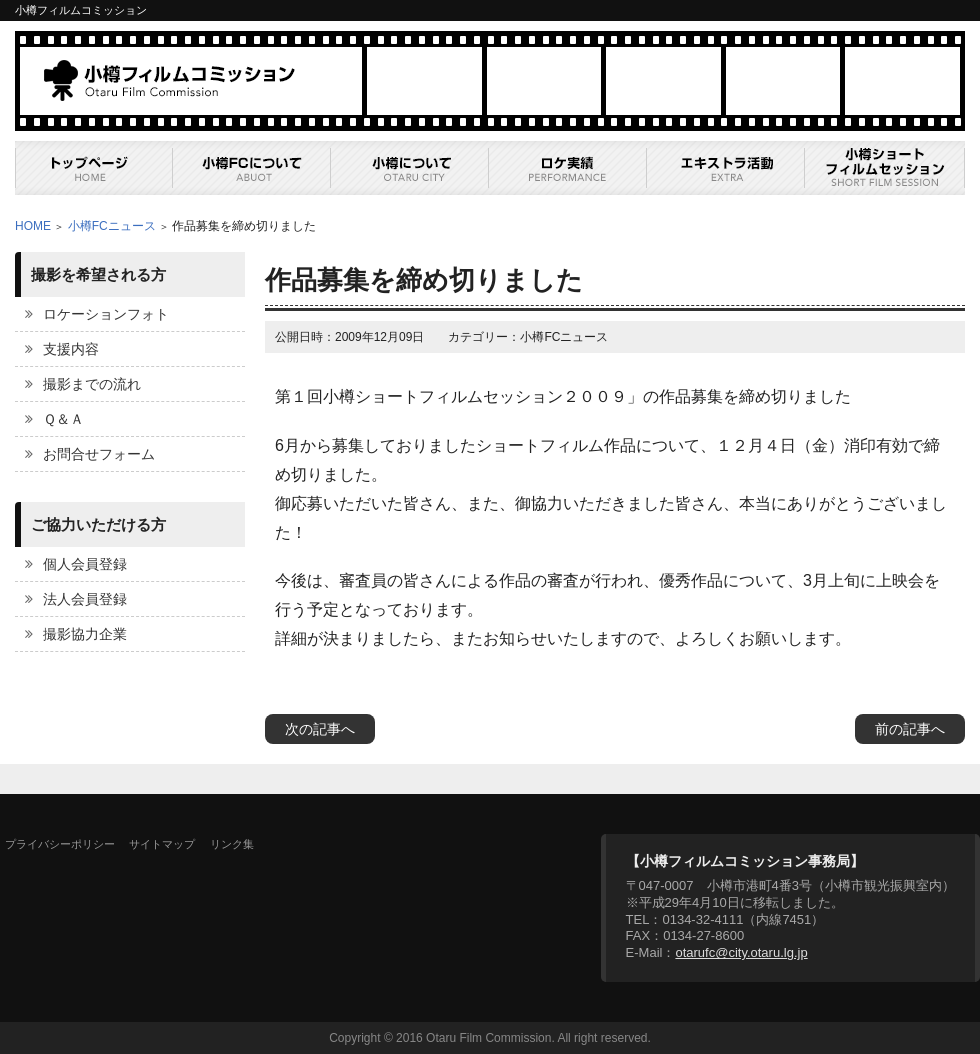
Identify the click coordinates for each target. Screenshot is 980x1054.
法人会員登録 (85, 599)
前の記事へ (910, 729)
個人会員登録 (85, 564)
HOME (33, 226)
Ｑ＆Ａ (63, 419)
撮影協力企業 (85, 634)
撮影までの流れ (92, 384)
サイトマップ (162, 844)
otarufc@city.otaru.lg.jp (741, 952)
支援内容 (71, 349)
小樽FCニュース (112, 226)
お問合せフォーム (99, 454)
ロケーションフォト (106, 314)
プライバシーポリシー (60, 844)
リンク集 (232, 844)
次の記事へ (320, 729)
